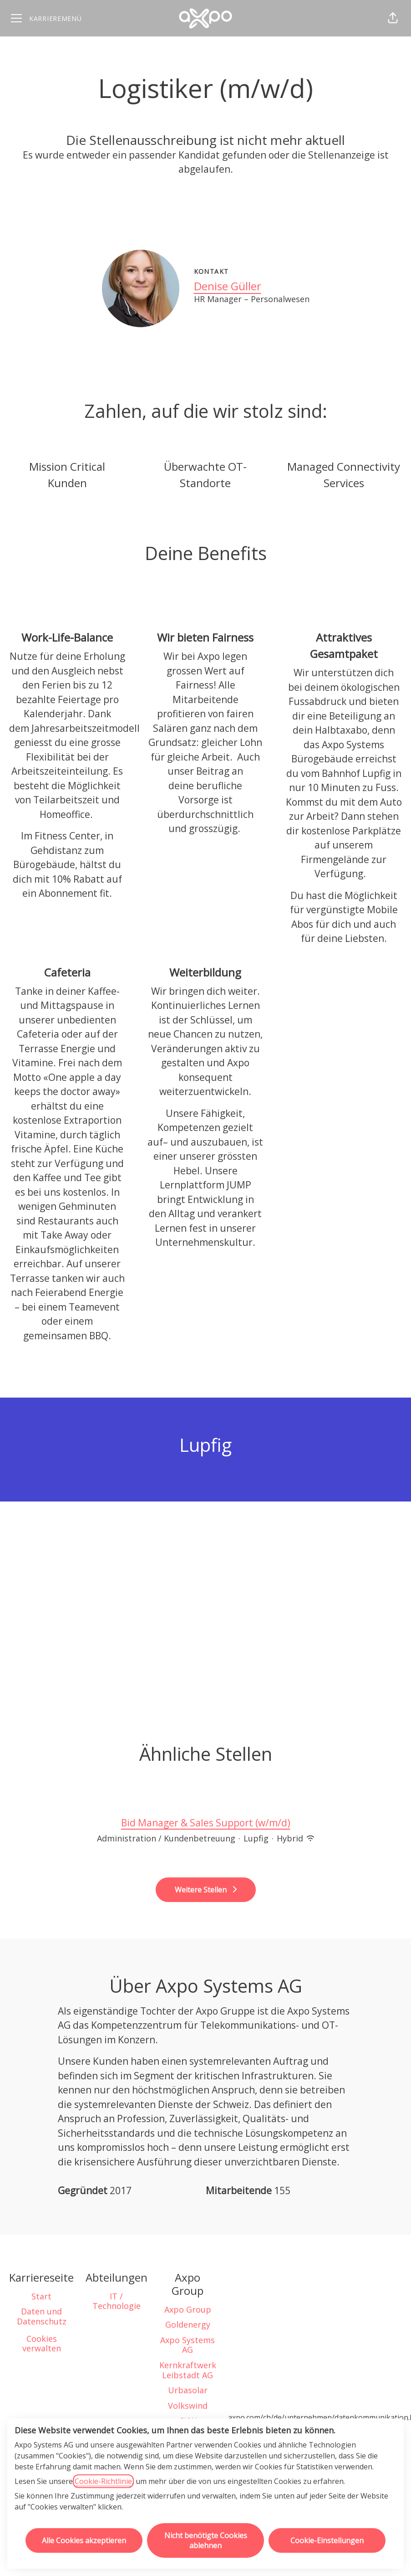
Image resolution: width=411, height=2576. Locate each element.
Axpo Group (187, 2309)
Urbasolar (188, 2390)
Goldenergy (187, 2324)
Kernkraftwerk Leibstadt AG (187, 2370)
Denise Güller (227, 285)
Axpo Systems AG (187, 2344)
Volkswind (188, 2405)
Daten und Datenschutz (41, 2316)
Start (41, 2296)
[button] (393, 18)
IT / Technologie (116, 2301)
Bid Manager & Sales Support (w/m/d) (205, 1823)
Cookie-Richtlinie (103, 2481)
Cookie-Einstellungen (327, 2540)
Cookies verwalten (41, 2343)
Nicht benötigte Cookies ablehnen (205, 2540)
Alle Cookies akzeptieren (84, 2540)
